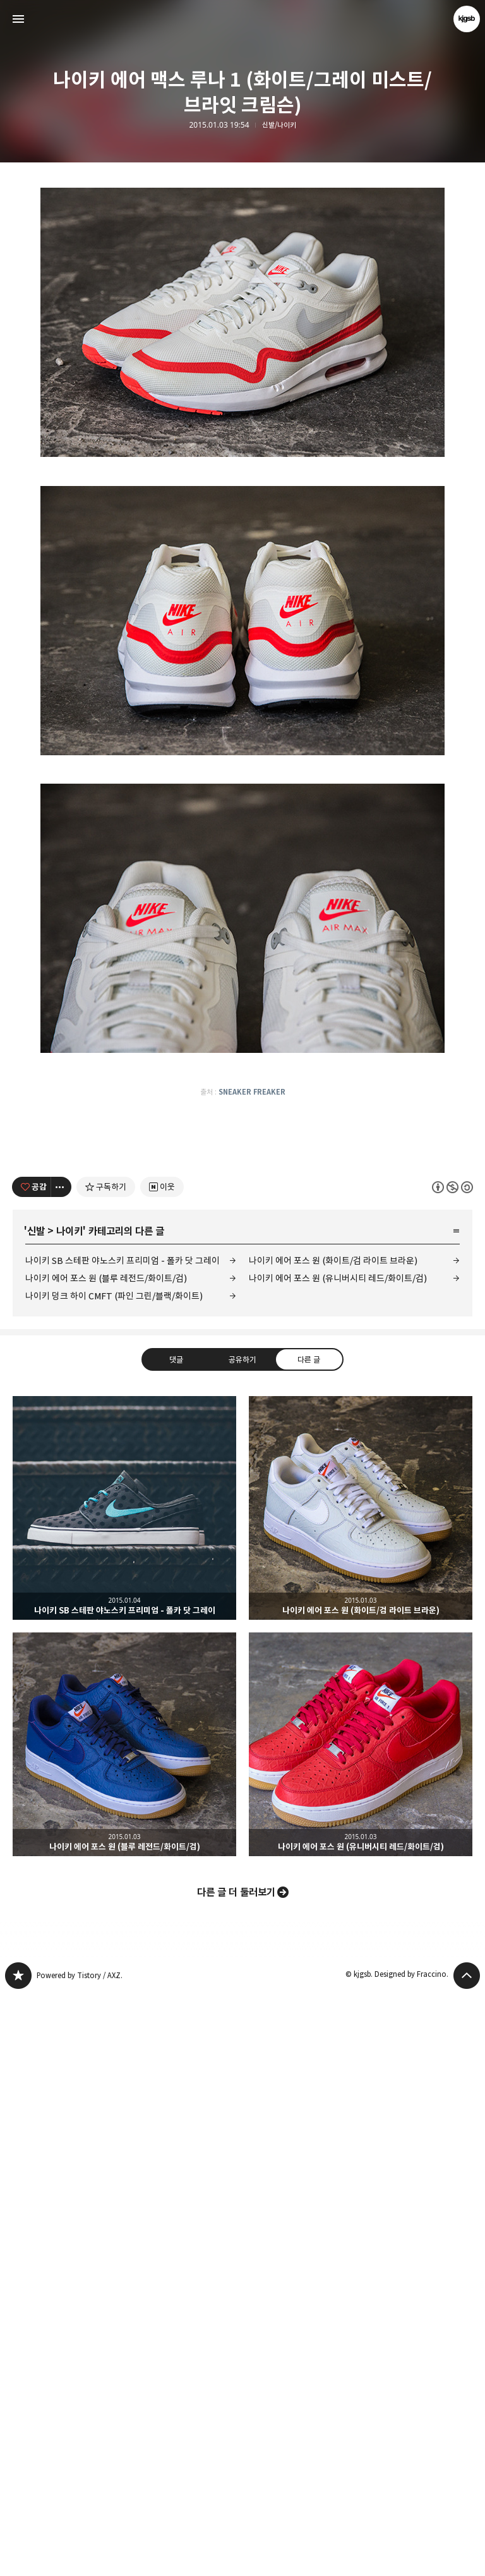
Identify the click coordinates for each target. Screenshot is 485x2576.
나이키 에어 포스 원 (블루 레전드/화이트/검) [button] (124, 2326)
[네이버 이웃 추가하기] (162, 1768)
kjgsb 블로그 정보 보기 (467, 19)
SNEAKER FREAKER (252, 1496)
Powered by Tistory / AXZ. (80, 2556)
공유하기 (242, 1940)
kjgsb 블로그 (18, 2557)
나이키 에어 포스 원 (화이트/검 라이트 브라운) (333, 1842)
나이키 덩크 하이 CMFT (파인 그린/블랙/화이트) (114, 1877)
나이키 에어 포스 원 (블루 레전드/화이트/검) (106, 1860)
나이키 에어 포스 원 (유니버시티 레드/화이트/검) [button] (360, 2326)
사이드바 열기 (18, 19)
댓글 (176, 1940)
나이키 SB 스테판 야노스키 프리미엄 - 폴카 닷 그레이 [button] (124, 2089)
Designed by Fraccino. (411, 2555)
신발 (36, 1812)
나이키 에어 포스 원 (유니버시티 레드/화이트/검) (338, 1860)
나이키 (69, 1812)
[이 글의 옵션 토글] (61, 1768)
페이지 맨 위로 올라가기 (467, 2557)
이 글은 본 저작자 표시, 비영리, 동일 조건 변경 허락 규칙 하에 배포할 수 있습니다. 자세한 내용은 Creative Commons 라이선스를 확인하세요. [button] (452, 1768)
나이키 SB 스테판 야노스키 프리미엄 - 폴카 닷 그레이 (122, 1842)
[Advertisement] (242, 282)
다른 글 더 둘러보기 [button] (236, 2473)
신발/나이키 (279, 125)
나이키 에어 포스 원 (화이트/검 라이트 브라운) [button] (360, 2089)
